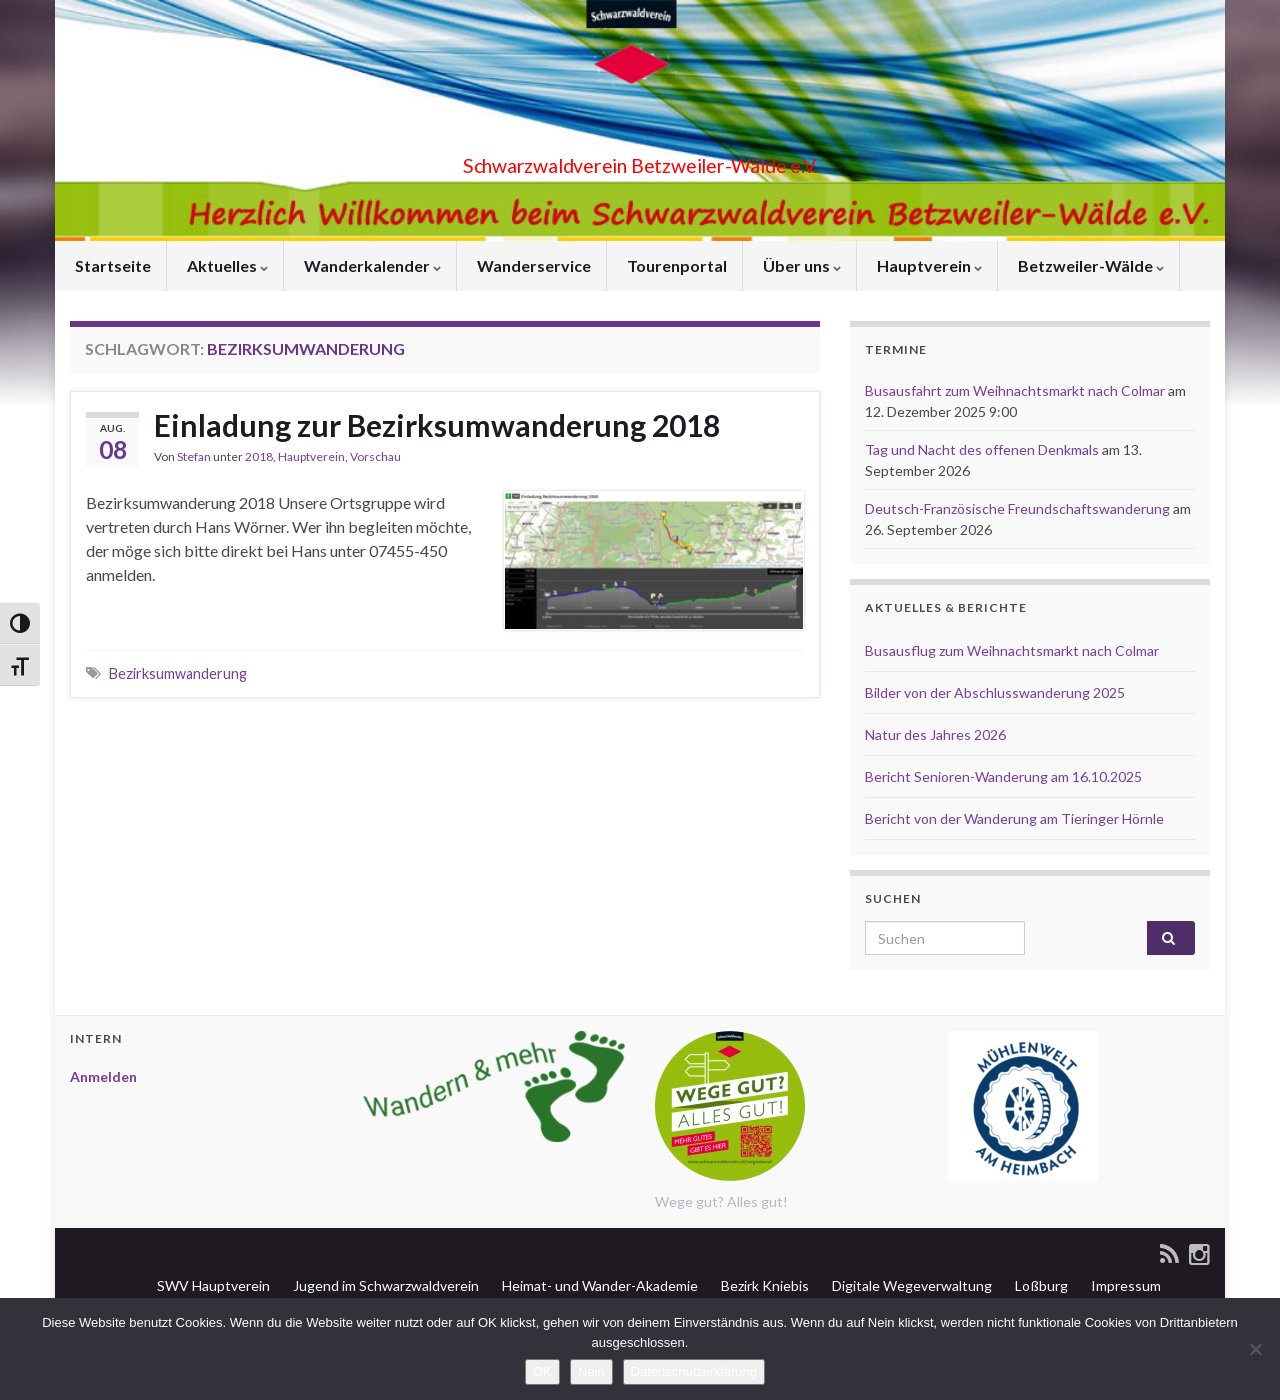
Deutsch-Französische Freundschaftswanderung (1017, 508)
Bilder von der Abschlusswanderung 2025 (995, 692)
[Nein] (1255, 1349)
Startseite (111, 265)
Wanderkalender (371, 265)
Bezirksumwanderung (178, 673)
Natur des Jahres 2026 (935, 734)
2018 (259, 456)
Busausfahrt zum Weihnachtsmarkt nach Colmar (1015, 390)
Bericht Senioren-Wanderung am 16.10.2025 (1003, 776)
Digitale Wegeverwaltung (910, 1285)
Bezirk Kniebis (763, 1285)
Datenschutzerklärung (694, 1371)
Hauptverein (928, 265)
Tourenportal (675, 265)
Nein (591, 1371)
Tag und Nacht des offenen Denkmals (982, 449)
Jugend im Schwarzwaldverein (384, 1285)
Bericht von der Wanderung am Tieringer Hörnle (1014, 818)
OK (542, 1371)
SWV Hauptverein (212, 1285)
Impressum (1124, 1285)
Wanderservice (532, 265)
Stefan (194, 456)
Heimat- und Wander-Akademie (598, 1285)
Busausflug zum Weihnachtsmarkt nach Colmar (1012, 650)
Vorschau (375, 456)
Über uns (800, 265)
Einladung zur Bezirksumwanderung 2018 (437, 425)
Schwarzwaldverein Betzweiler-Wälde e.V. (640, 160)
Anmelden (103, 1076)
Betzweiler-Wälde (1089, 265)
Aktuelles (226, 265)
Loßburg (1040, 1285)
